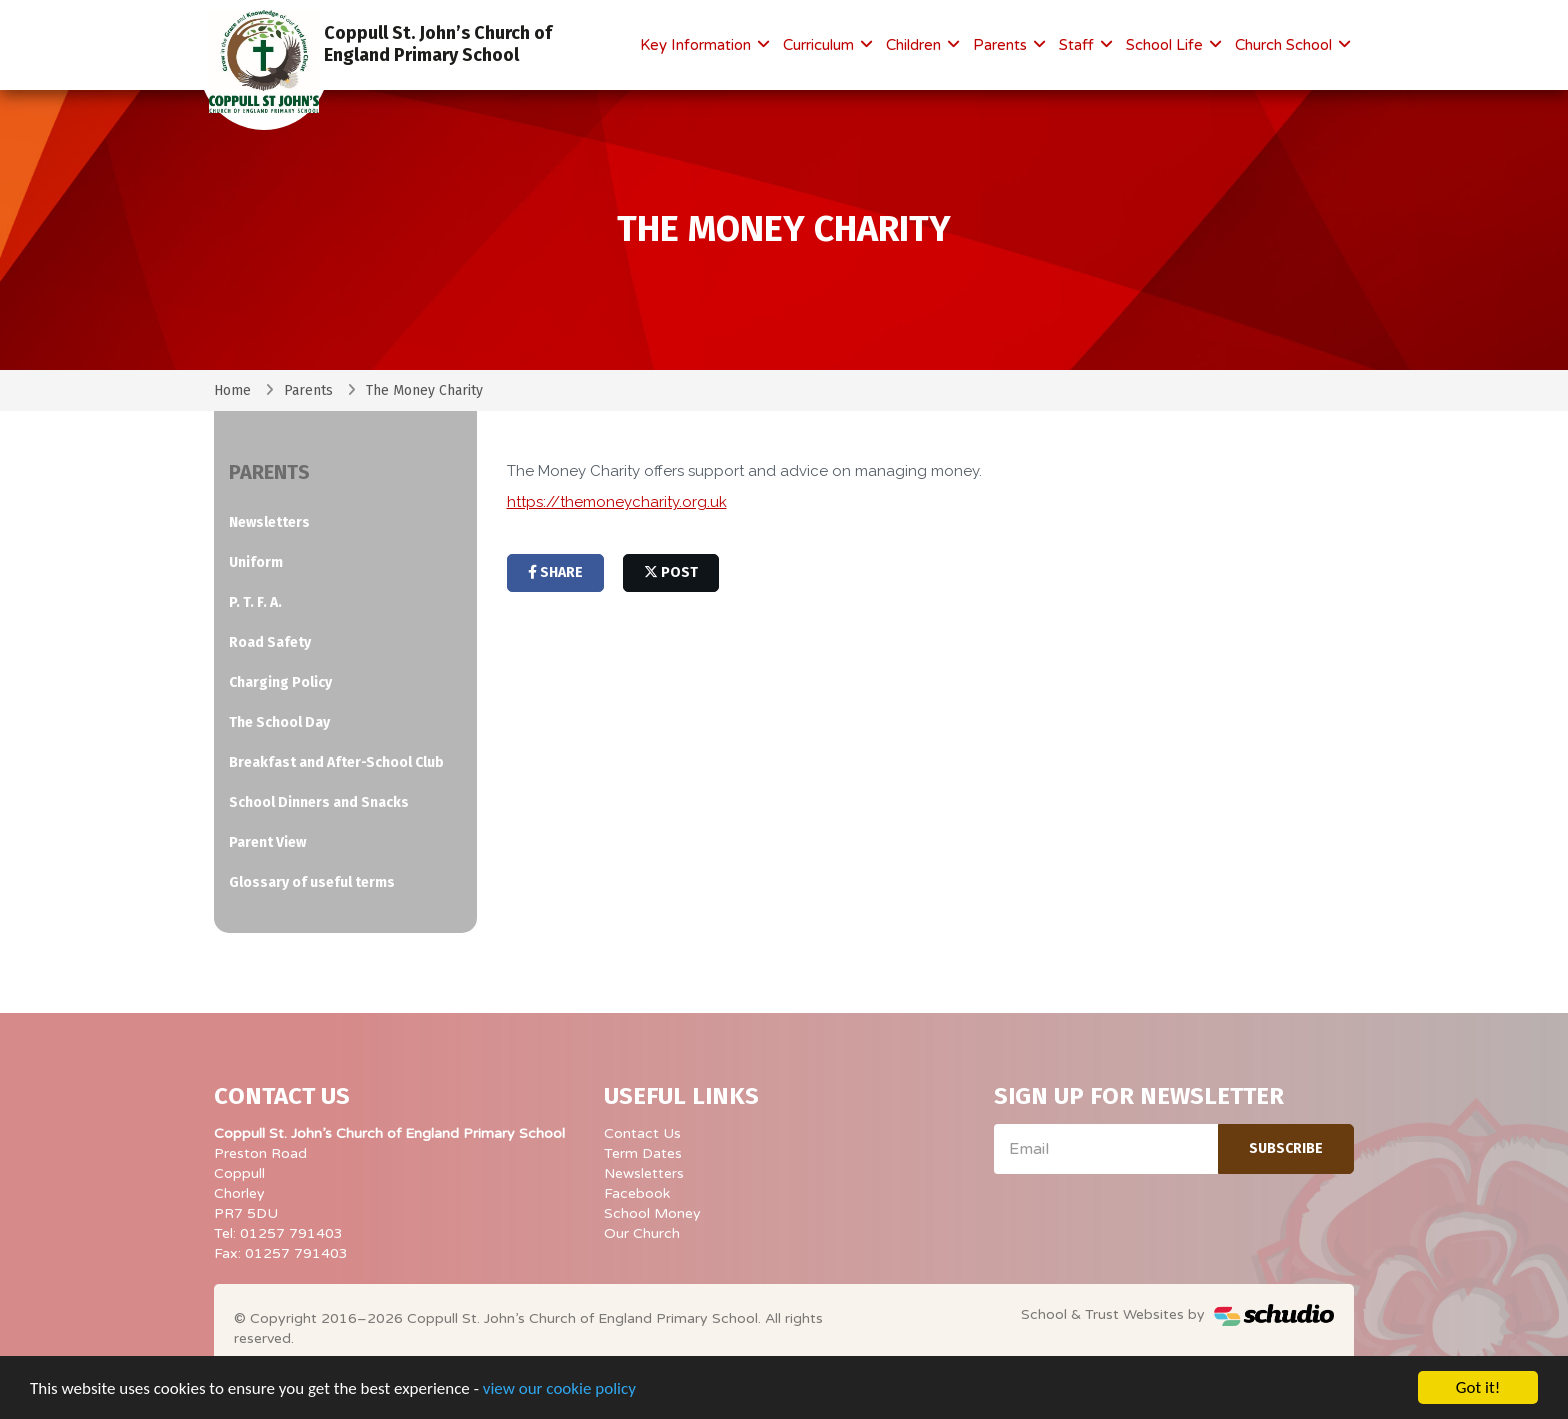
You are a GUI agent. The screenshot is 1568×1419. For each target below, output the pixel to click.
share (555, 572)
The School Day (279, 722)
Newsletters (269, 522)
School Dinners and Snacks (319, 802)
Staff (1078, 45)
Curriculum (820, 45)
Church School (1285, 45)
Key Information (697, 45)
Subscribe (1286, 1148)
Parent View (267, 842)
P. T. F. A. (255, 602)
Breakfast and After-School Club (336, 762)
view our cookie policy (559, 1390)
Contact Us (642, 1133)
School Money (652, 1213)
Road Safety (270, 642)
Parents (1002, 45)
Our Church (642, 1233)
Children (915, 45)
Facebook (637, 1193)
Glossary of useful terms (312, 882)
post (671, 572)
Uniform (256, 562)
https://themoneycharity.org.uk (617, 502)
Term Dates (643, 1153)
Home (232, 390)
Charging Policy (280, 682)
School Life (1166, 45)
